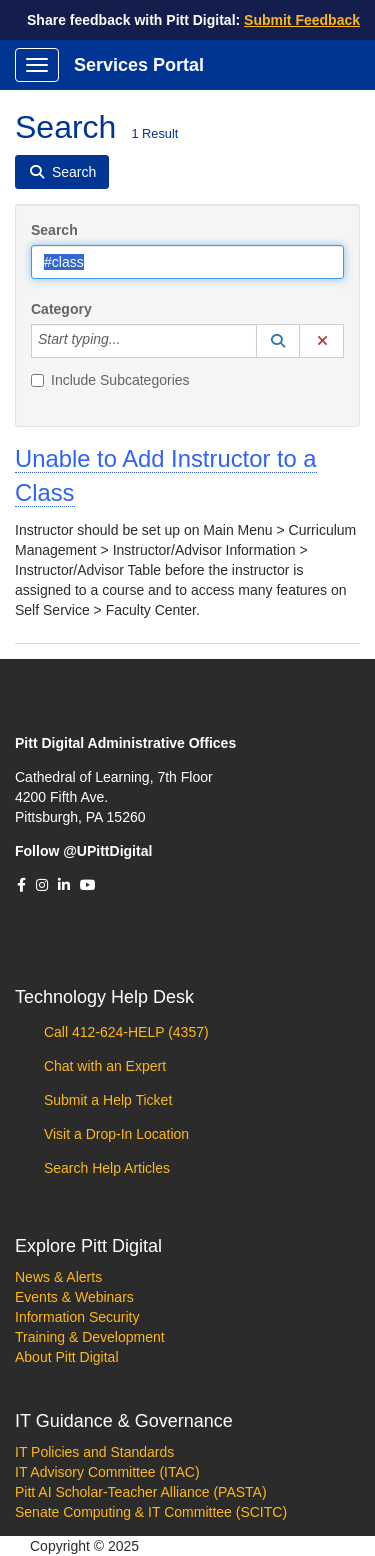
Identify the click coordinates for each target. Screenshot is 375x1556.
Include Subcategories (110, 380)
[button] (278, 341)
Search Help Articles (105, 1168)
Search (54, 230)
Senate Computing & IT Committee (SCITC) (151, 1512)
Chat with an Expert (103, 1066)
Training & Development (90, 1337)
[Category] (131, 341)
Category (61, 309)
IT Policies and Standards (94, 1452)
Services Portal (139, 65)
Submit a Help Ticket (106, 1100)
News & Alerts (58, 1277)
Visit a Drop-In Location (114, 1134)
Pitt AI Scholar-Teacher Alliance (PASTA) (141, 1492)
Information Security (77, 1317)
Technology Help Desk (104, 997)
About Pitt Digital (67, 1357)
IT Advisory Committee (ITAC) (107, 1472)
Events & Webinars (74, 1297)
